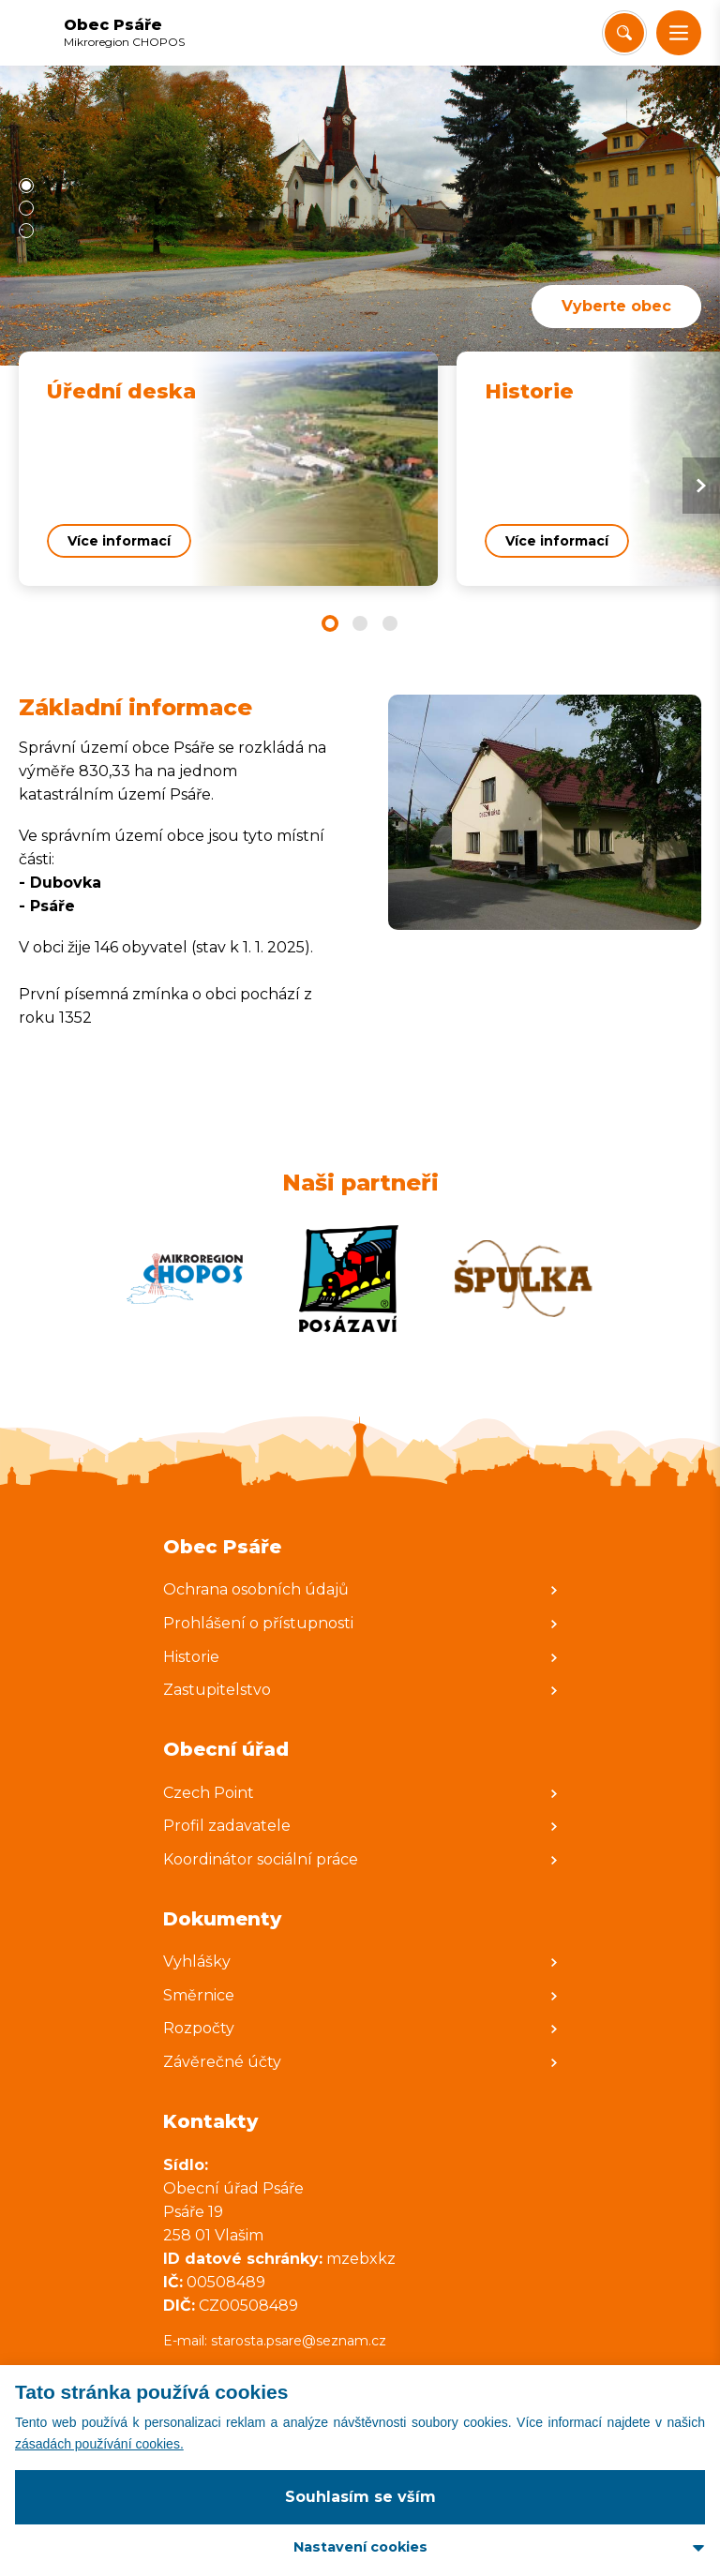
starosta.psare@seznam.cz (300, 2340)
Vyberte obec (616, 306)
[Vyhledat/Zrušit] (624, 32)
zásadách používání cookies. (99, 2443)
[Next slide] (701, 485)
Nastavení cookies (360, 2547)
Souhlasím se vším (360, 2497)
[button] (678, 32)
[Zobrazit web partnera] (185, 1278)
